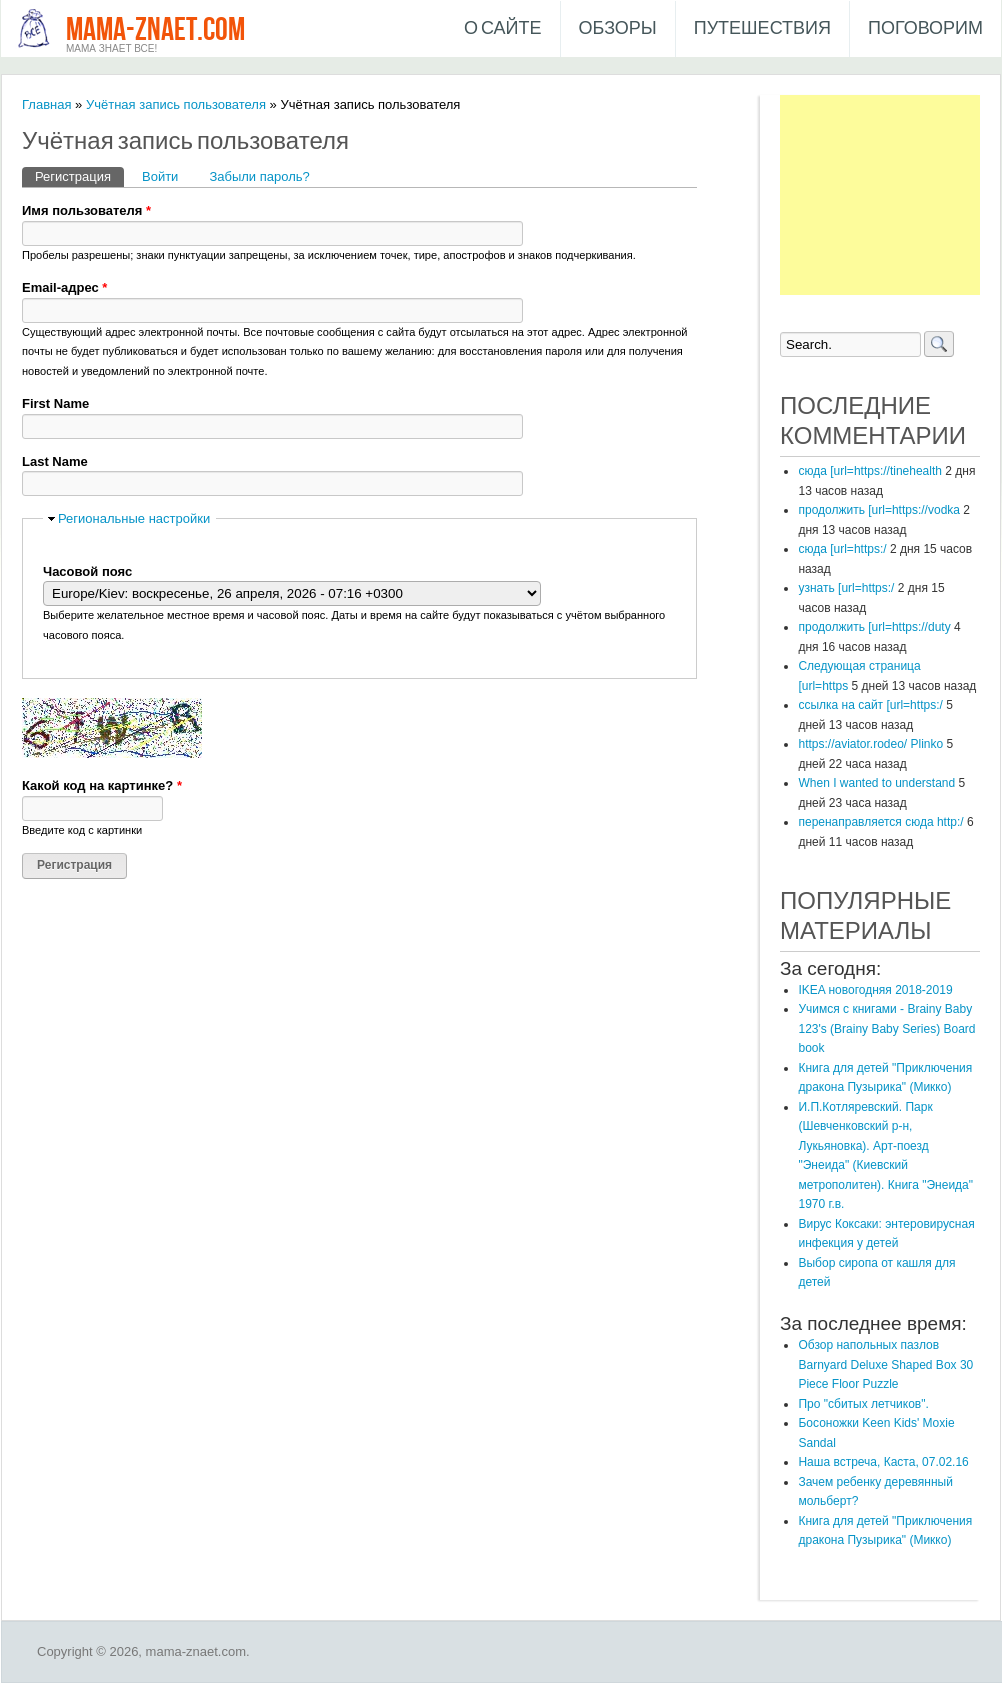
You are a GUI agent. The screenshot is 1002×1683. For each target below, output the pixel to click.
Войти (160, 176)
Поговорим (925, 28)
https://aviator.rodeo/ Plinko (870, 744)
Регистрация (79, 175)
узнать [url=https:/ (846, 588)
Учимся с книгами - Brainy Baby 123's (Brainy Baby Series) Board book (886, 1028)
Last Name (55, 461)
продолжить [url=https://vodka (879, 510)
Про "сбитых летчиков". (863, 1404)
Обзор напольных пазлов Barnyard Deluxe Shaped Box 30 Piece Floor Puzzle (885, 1364)
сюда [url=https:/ (842, 549)
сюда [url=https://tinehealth (869, 471)
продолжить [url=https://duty (874, 627)
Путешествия (762, 28)
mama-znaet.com (155, 30)
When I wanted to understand (876, 783)
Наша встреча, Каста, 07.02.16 (883, 1462)
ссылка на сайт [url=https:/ (870, 705)
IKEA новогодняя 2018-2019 (875, 990)
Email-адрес (64, 287)
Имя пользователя (86, 210)
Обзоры (618, 28)
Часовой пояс (87, 571)
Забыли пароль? (259, 176)
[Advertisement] (880, 195)
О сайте (503, 28)
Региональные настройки (134, 518)
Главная (46, 104)
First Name (55, 403)
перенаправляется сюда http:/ (880, 822)
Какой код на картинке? (102, 785)
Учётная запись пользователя (176, 104)
